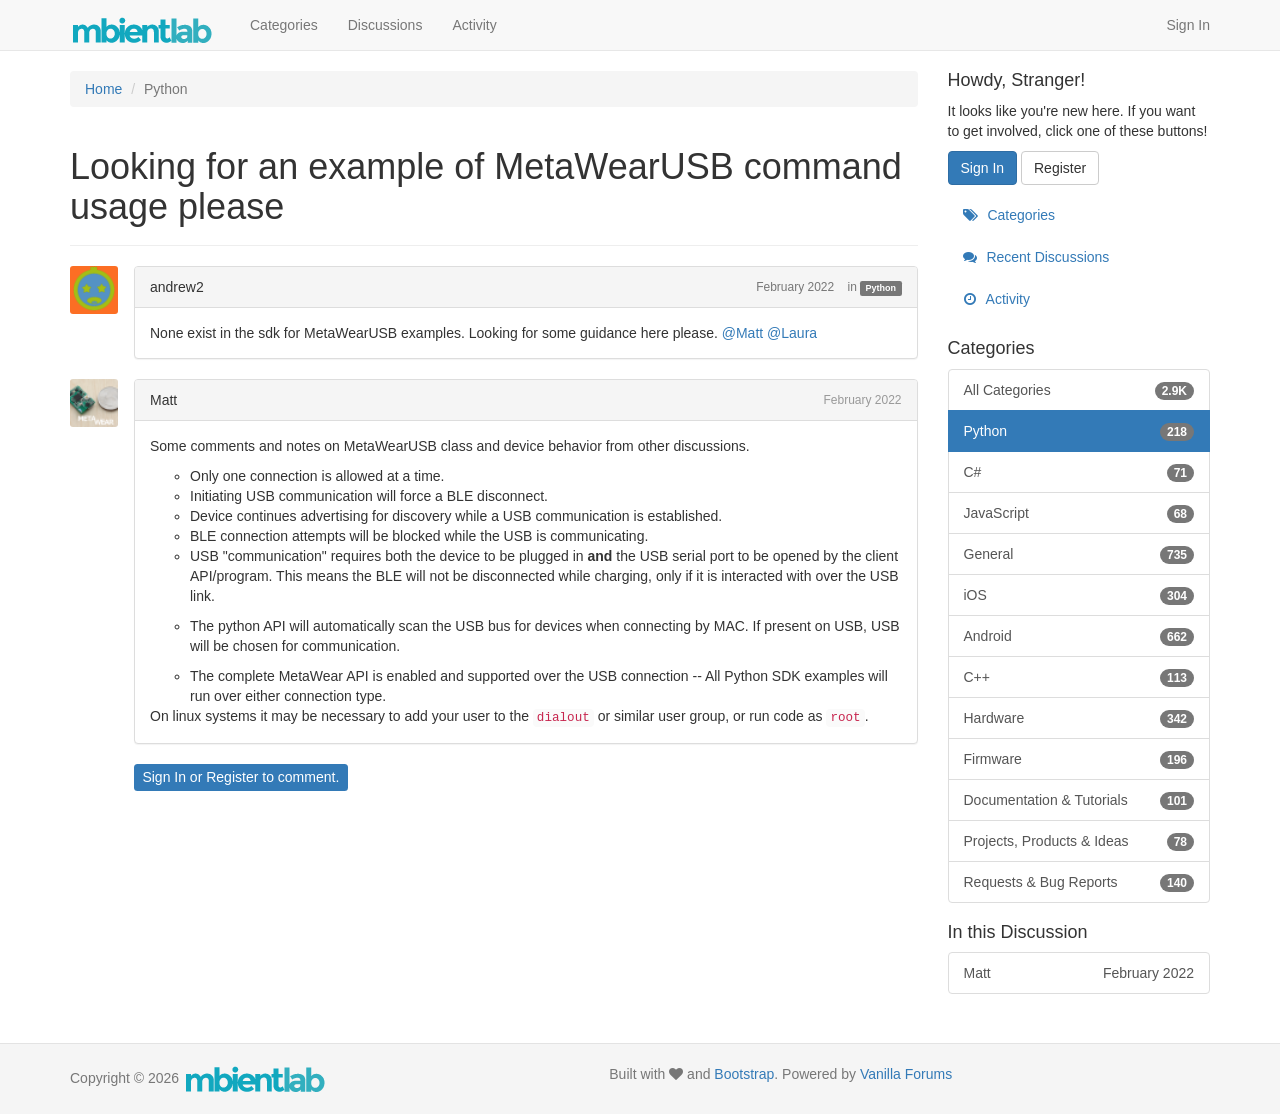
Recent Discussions (1036, 257)
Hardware (1079, 718)
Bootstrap (744, 1074)
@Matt (742, 333)
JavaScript (1079, 513)
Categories (284, 25)
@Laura (792, 333)
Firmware (1079, 759)
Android (1079, 636)
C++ (1079, 677)
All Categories (1079, 390)
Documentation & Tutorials (1079, 800)
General (1079, 554)
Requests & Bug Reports (1079, 882)
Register (232, 777)
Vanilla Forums (906, 1074)
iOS (1079, 595)
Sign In (1188, 25)
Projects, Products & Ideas (1079, 841)
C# (1079, 472)
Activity (474, 25)
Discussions (385, 25)
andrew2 (177, 287)
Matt (163, 400)
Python (881, 288)
